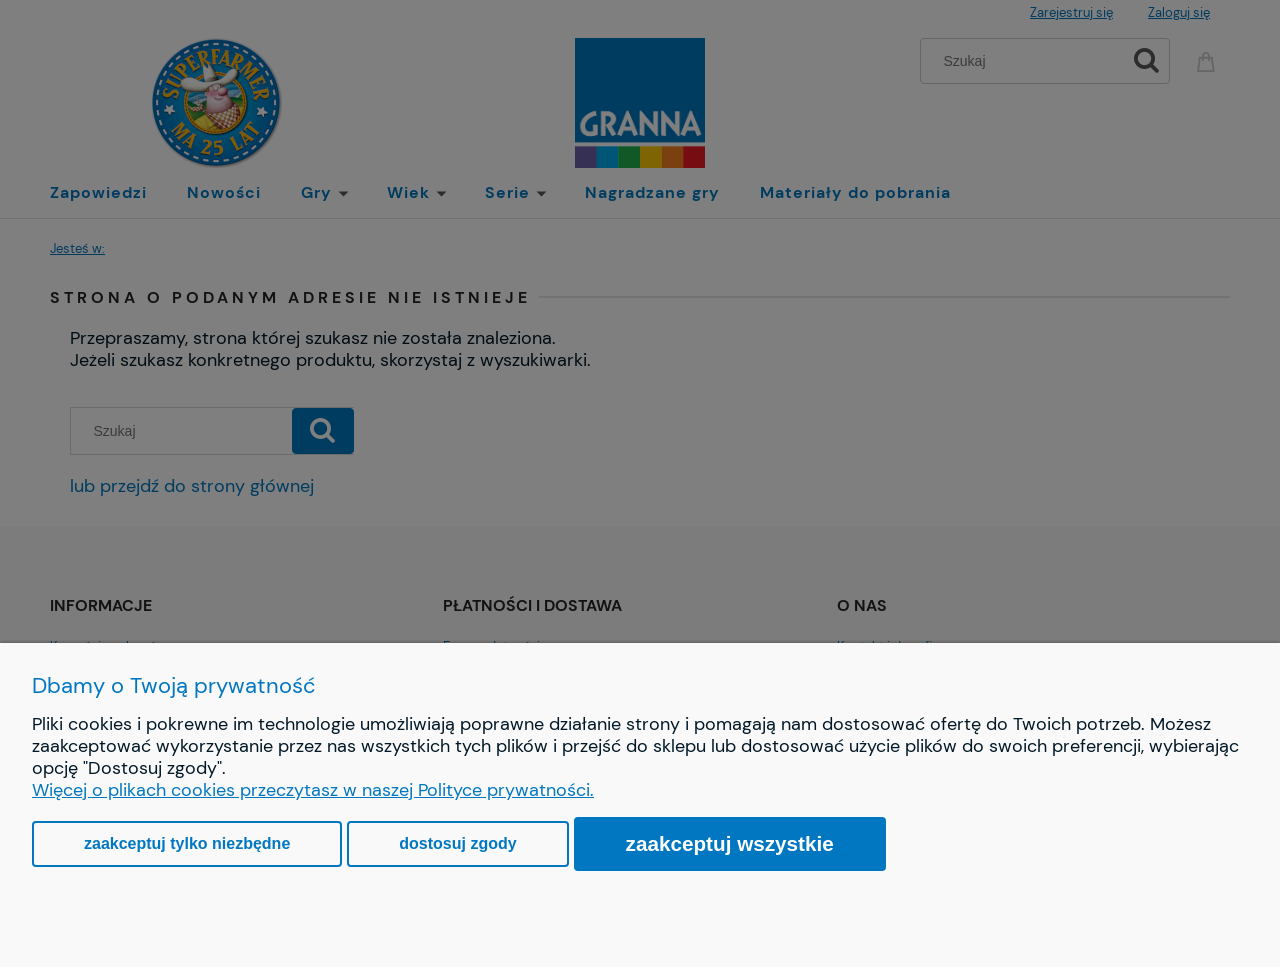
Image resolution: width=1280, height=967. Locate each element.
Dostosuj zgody (457, 843)
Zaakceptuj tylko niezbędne (187, 843)
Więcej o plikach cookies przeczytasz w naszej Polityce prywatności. (313, 790)
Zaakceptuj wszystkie (730, 843)
